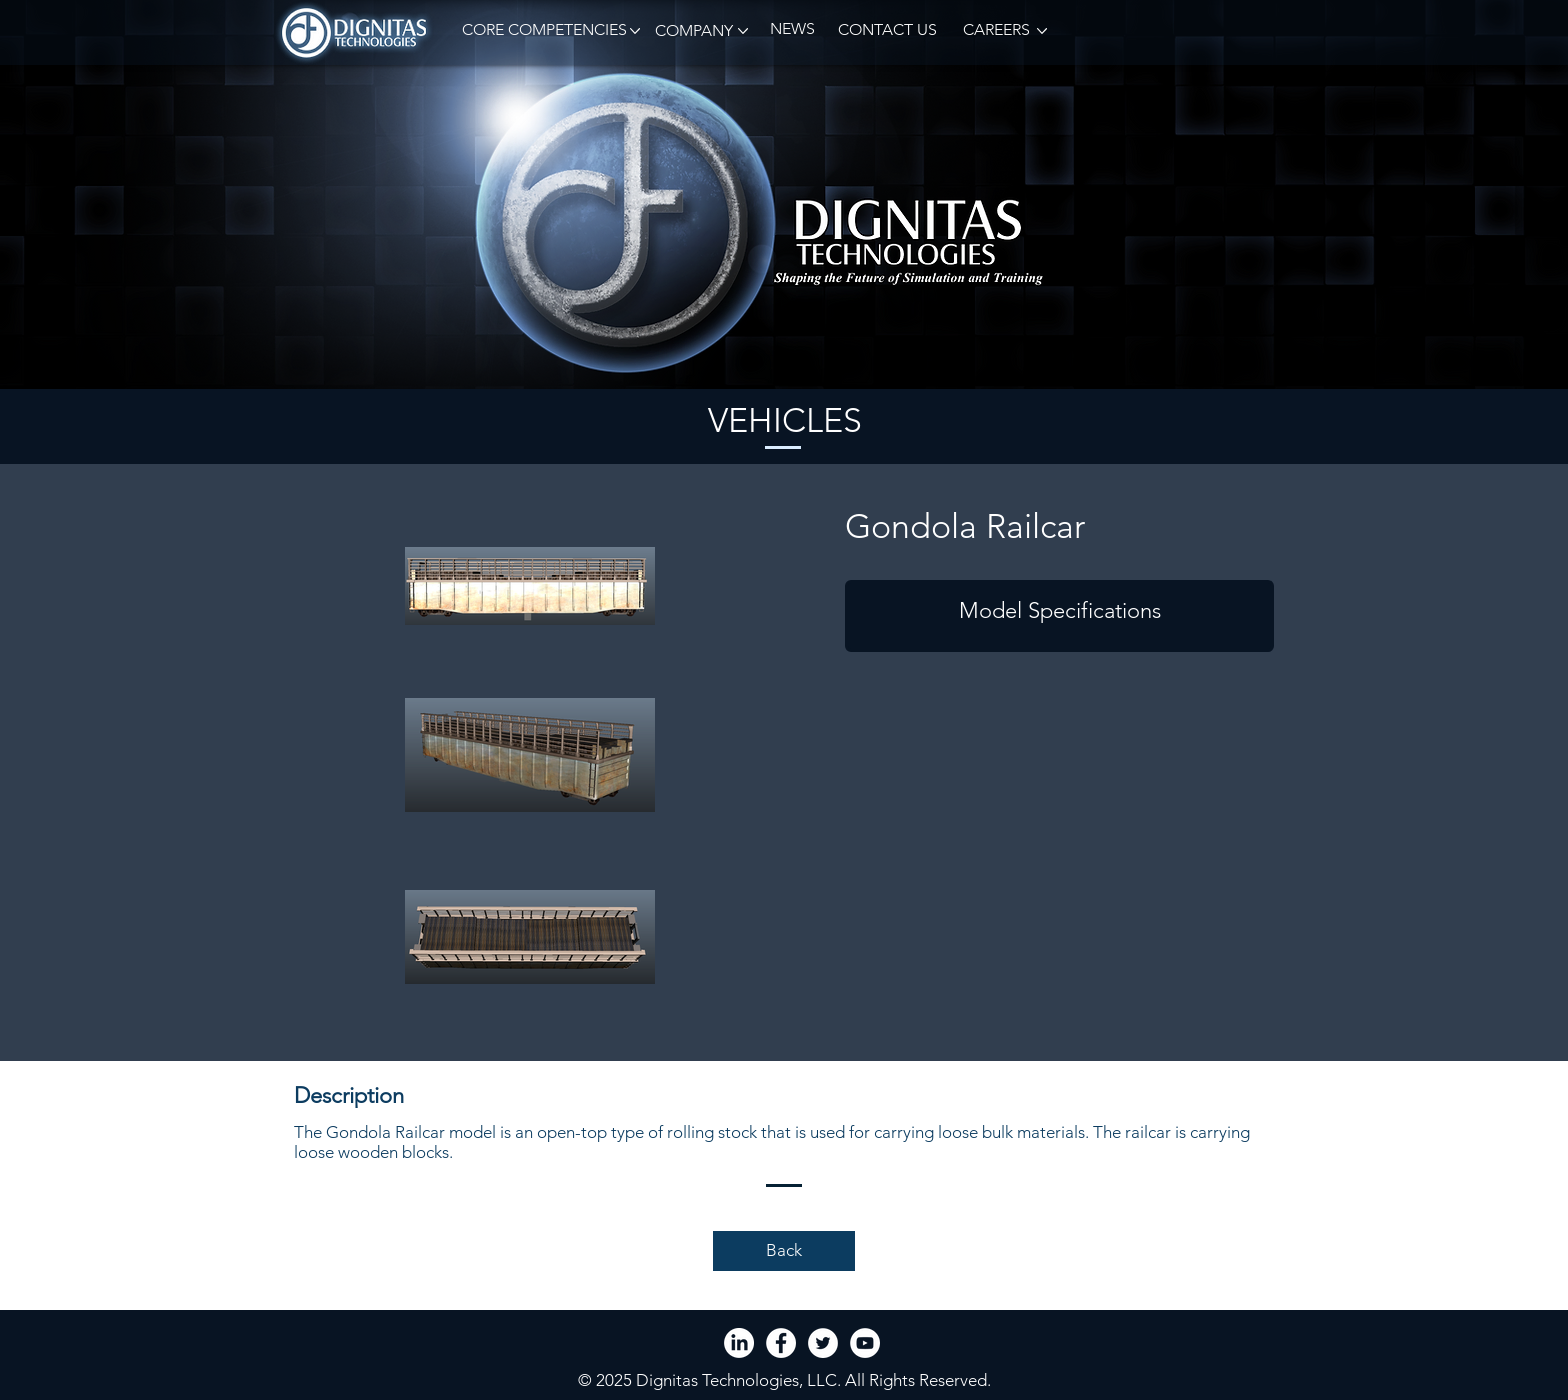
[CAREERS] (995, 30)
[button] (541, 30)
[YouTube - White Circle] (865, 1343)
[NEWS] (792, 29)
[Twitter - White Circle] (823, 1343)
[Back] (784, 1251)
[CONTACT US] (887, 30)
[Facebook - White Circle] (781, 1343)
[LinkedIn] (739, 1343)
